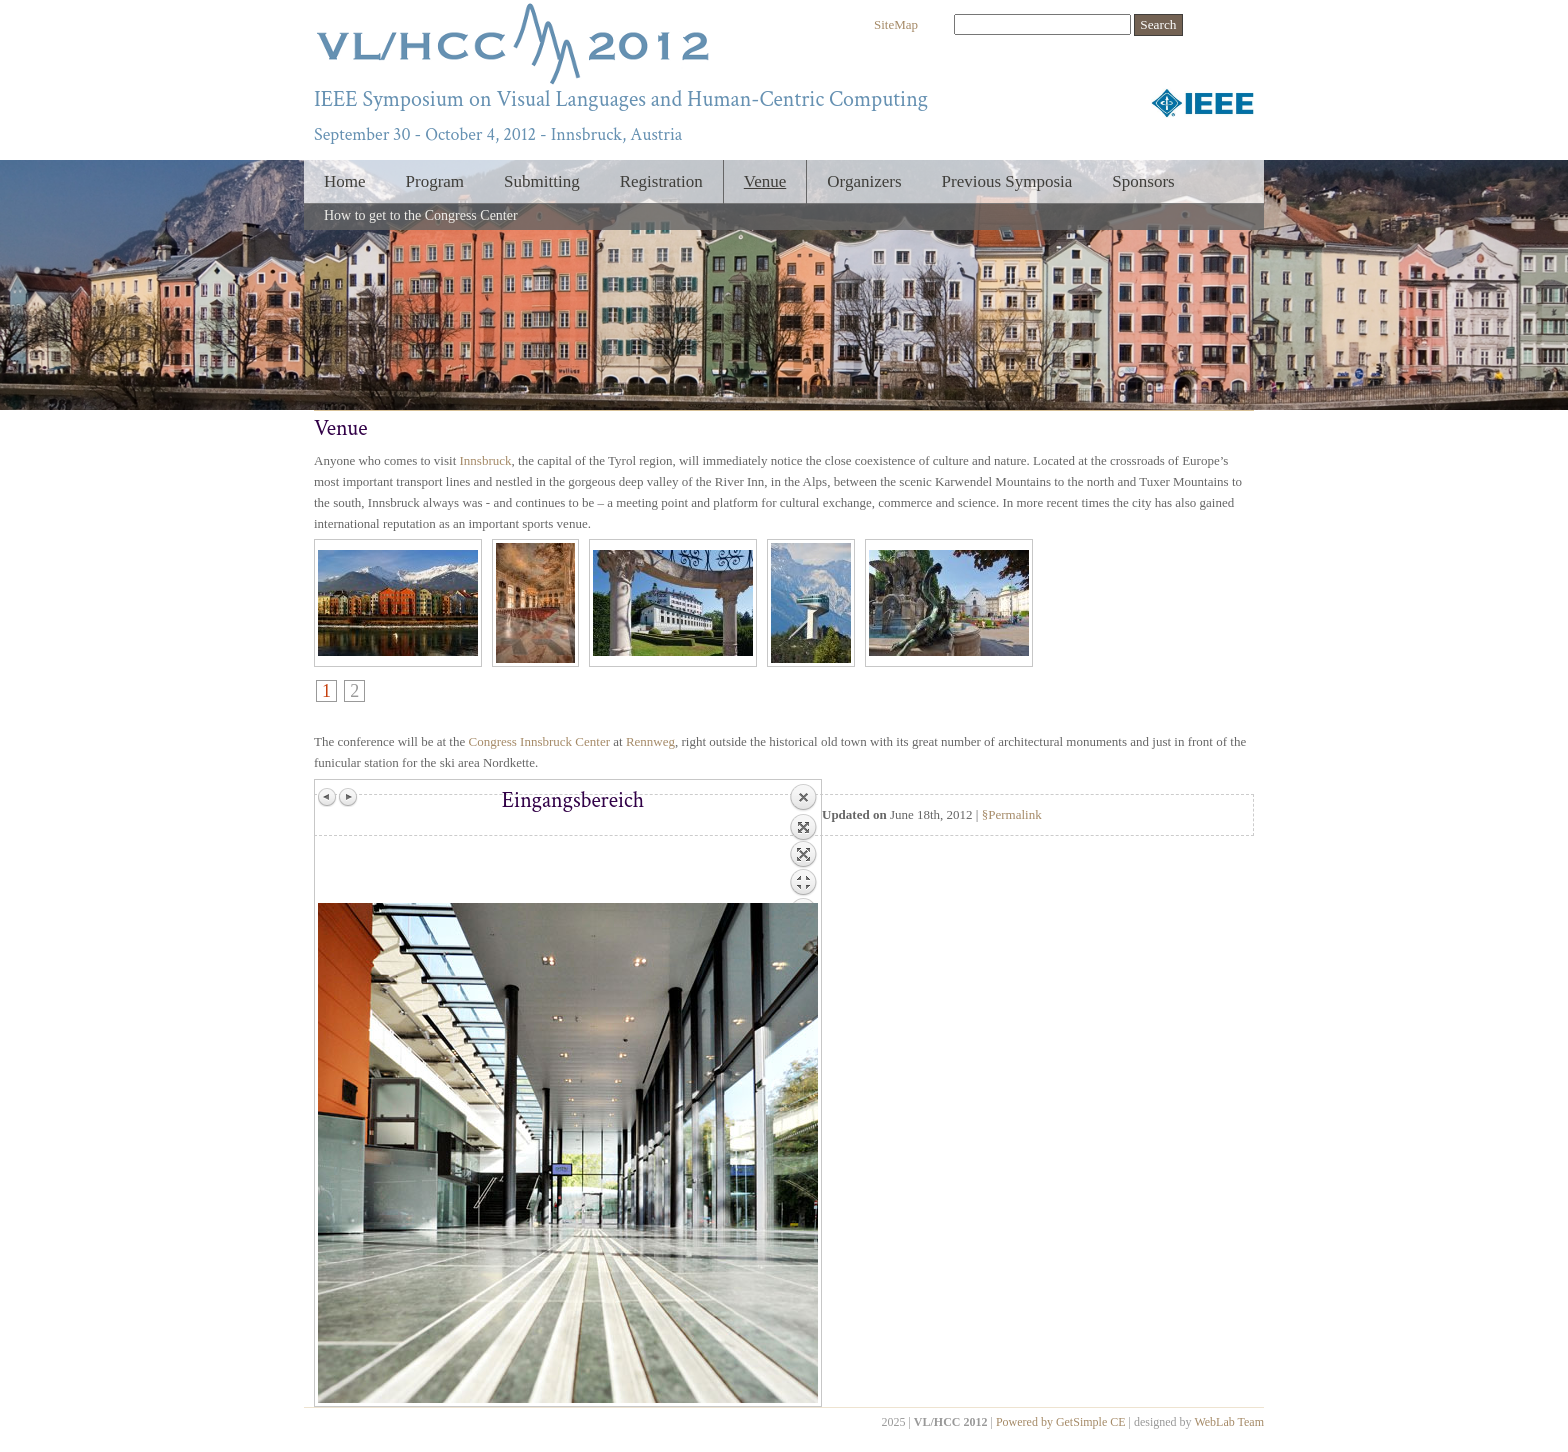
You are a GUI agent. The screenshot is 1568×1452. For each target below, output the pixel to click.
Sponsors (1143, 181)
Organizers (864, 181)
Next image (348, 797)
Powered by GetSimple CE (1061, 1422)
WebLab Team (1229, 1422)
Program (435, 181)
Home (345, 181)
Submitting (542, 181)
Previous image (328, 797)
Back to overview (803, 843)
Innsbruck (486, 460)
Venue (765, 181)
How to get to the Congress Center (421, 215)
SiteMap (896, 24)
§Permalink (1012, 814)
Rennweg (650, 741)
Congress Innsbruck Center (539, 741)
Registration (661, 181)
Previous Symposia (1007, 181)
